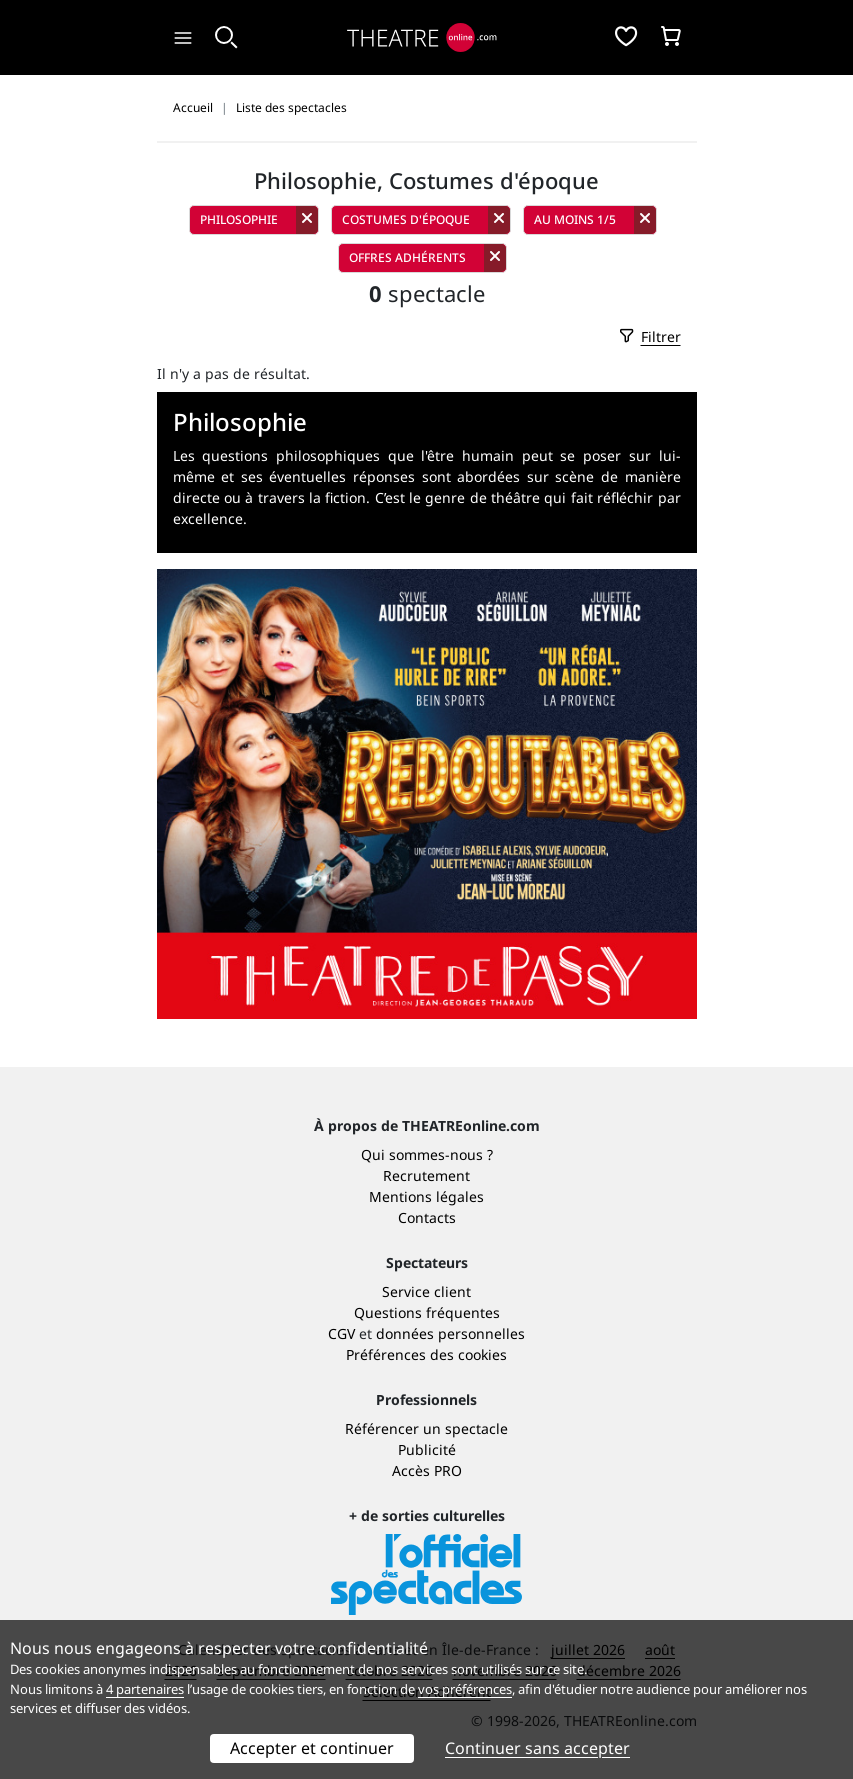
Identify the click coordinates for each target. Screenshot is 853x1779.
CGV (341, 1333)
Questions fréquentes (427, 1312)
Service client (426, 1291)
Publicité (427, 1449)
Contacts (427, 1217)
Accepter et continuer (312, 1748)
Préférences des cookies (426, 1354)
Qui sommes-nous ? (427, 1154)
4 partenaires (145, 1689)
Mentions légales (426, 1196)
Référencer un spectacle (426, 1428)
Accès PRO (427, 1470)
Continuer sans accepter (537, 1748)
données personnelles (450, 1333)
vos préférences (465, 1689)
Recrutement (426, 1175)
